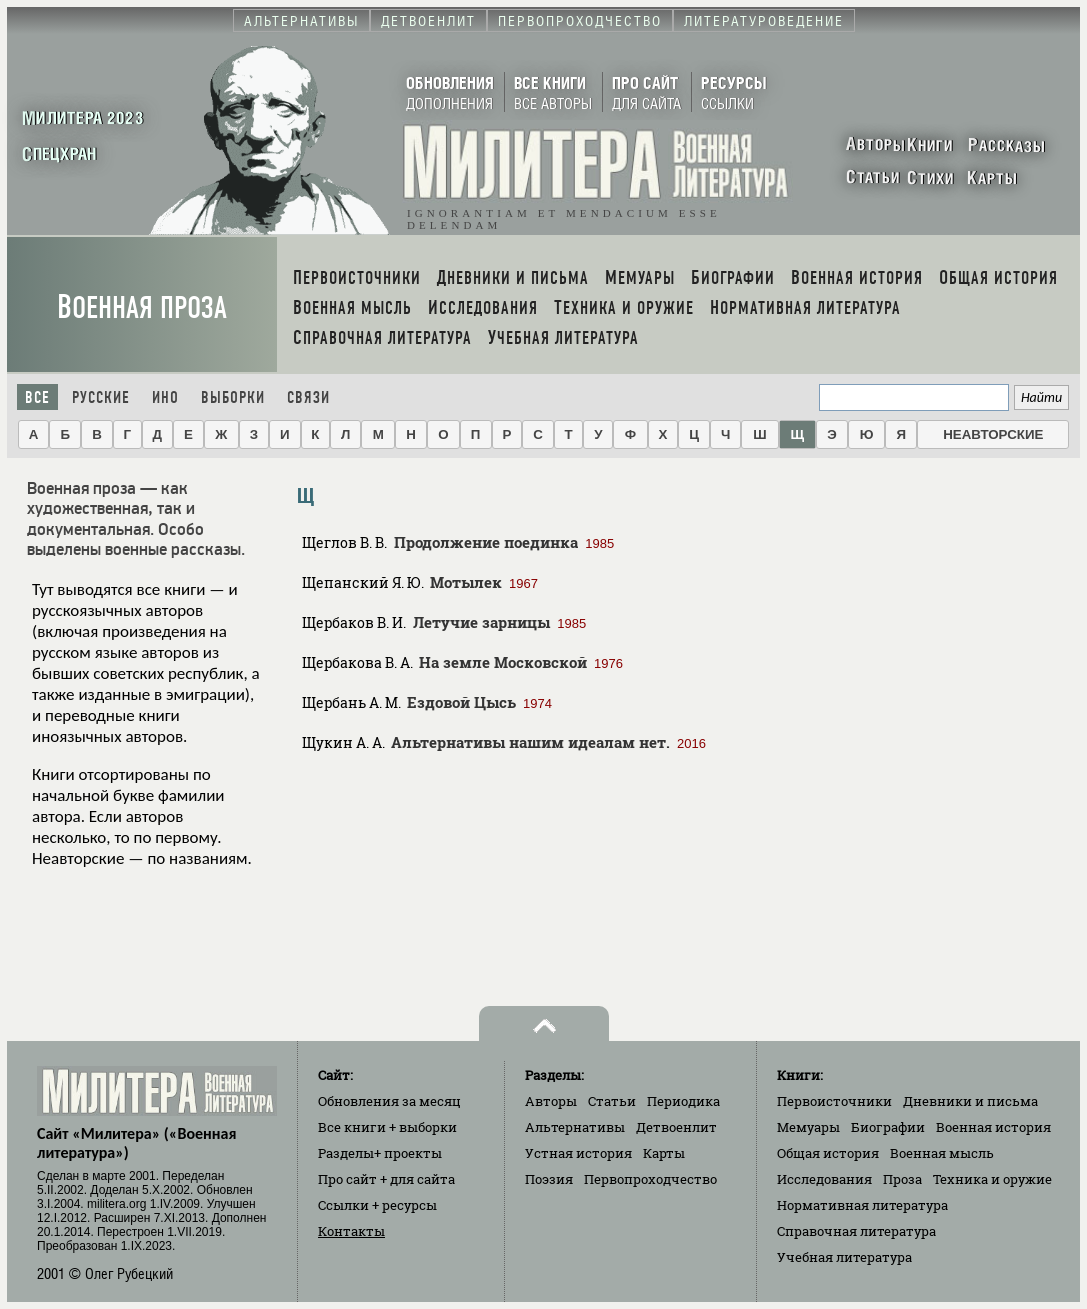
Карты (664, 1153)
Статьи (612, 1101)
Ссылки (377, 1205)
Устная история (578, 1153)
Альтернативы (575, 1127)
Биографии (888, 1127)
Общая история (828, 1153)
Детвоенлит (676, 1127)
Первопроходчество (650, 1179)
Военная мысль (942, 1153)
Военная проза (142, 307)
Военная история (993, 1127)
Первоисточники (834, 1101)
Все (37, 397)
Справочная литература (856, 1231)
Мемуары (808, 1127)
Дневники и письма (970, 1101)
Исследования (824, 1179)
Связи (308, 397)
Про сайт (386, 1179)
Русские (101, 397)
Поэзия (549, 1179)
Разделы (380, 1153)
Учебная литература (844, 1257)
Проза (902, 1179)
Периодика (683, 1101)
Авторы (551, 1101)
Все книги (387, 1127)
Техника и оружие (992, 1179)
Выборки (233, 397)
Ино (165, 397)
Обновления (389, 1101)
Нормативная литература (862, 1205)
